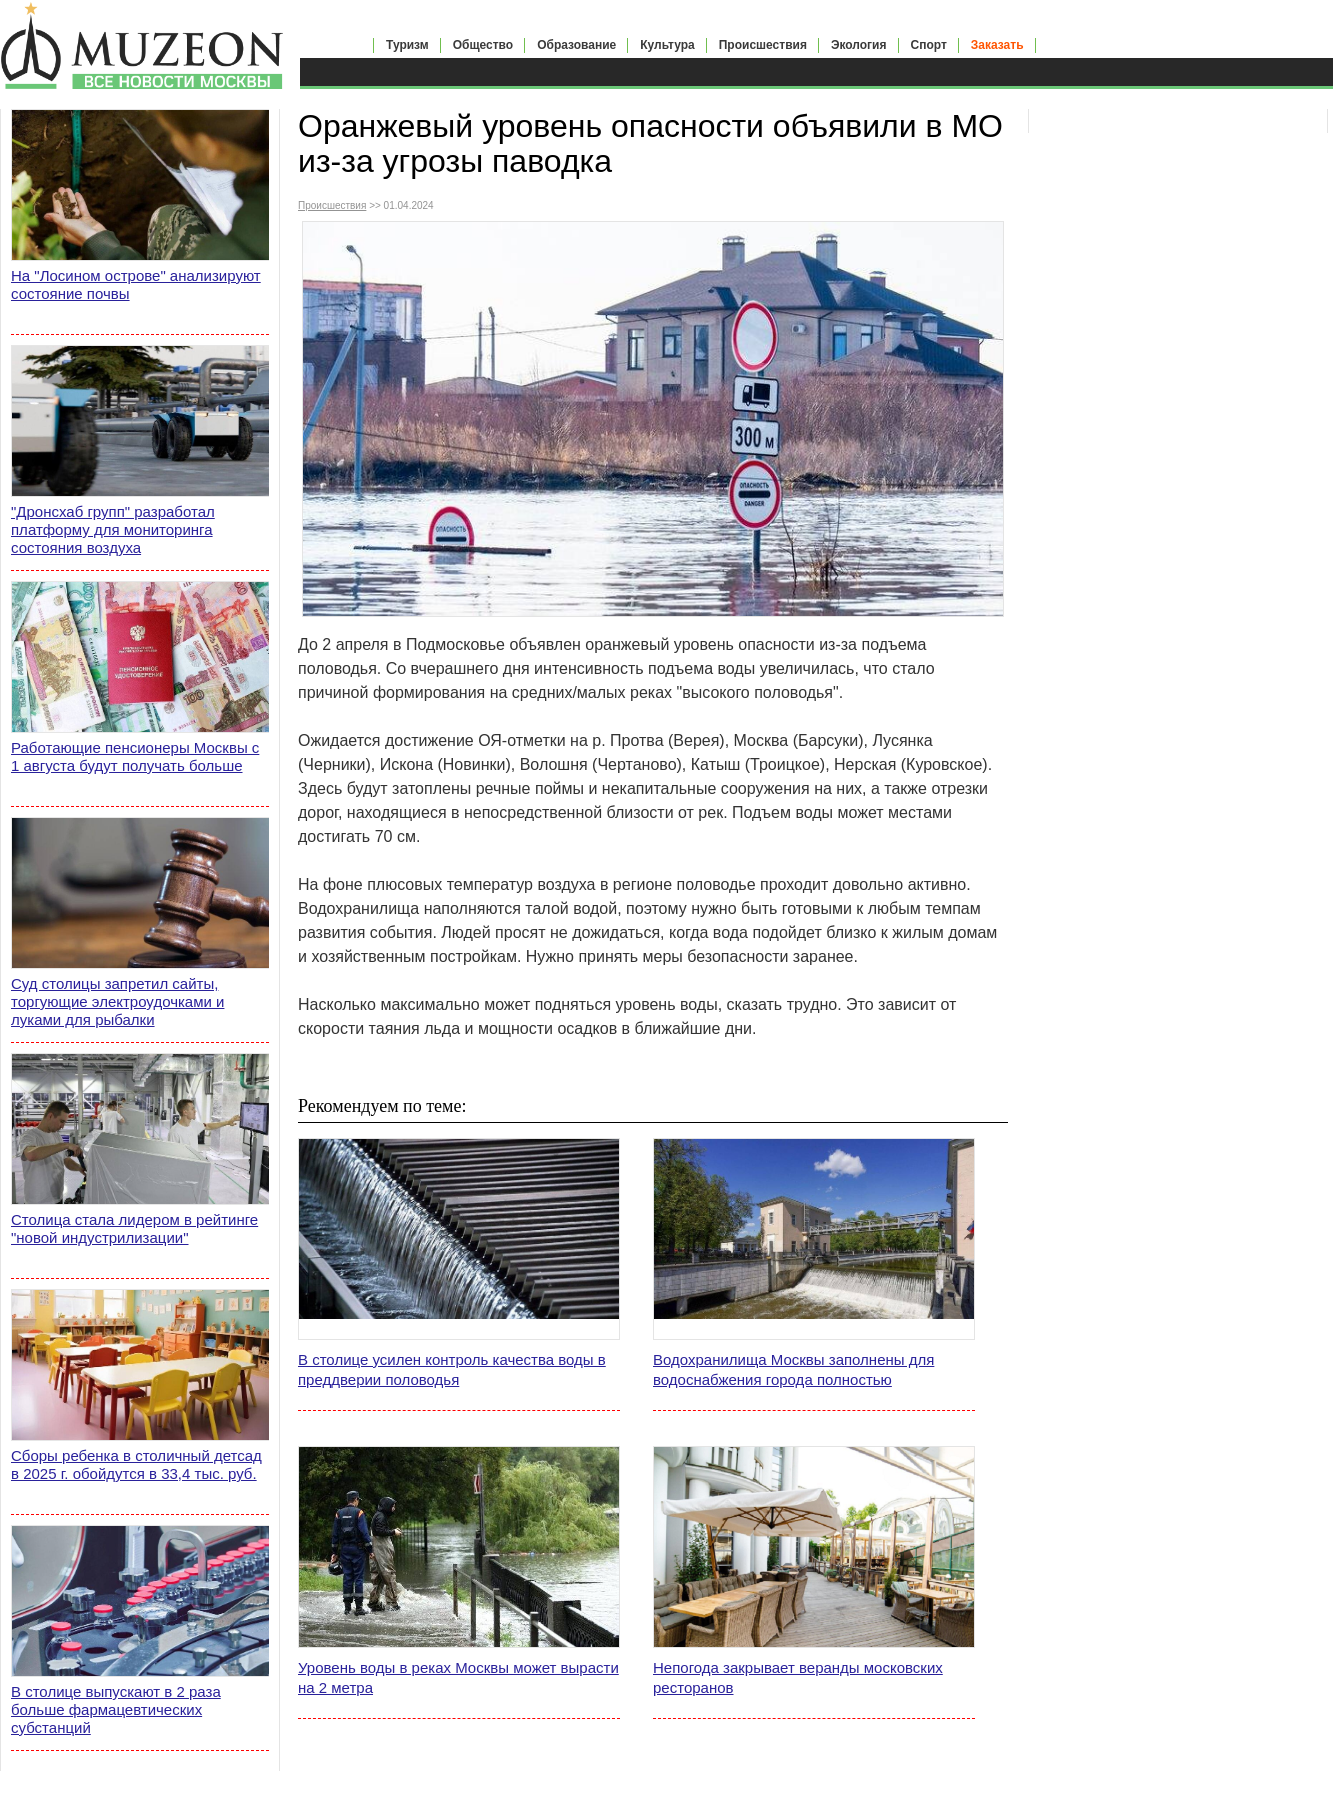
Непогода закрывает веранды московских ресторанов (798, 1677)
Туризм (407, 45)
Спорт (929, 45)
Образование (576, 45)
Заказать (997, 45)
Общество (483, 45)
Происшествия (763, 45)
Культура (667, 45)
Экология (859, 45)
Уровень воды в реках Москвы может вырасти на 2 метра (458, 1677)
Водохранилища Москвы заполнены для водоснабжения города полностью (793, 1369)
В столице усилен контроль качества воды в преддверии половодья (452, 1369)
